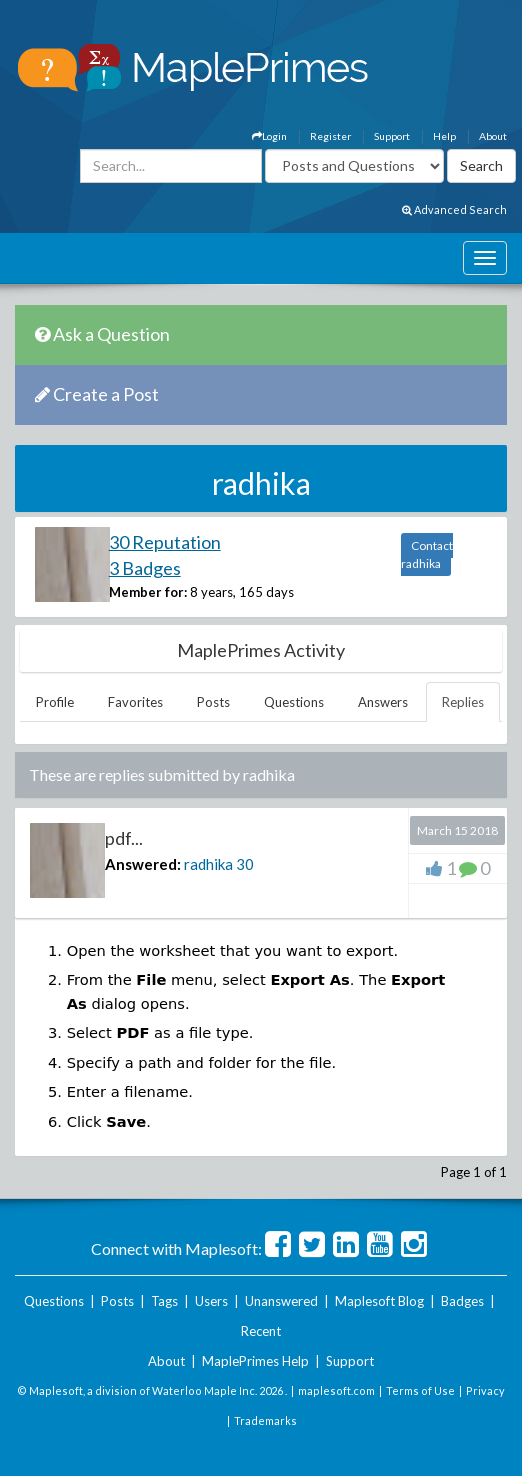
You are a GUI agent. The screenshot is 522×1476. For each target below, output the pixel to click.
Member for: (148, 592)
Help (444, 136)
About (493, 136)
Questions (294, 702)
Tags (164, 1301)
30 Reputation (165, 542)
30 (245, 864)
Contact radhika (427, 554)
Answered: (143, 864)
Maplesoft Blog (379, 1301)
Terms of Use (420, 1390)
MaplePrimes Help (255, 1361)
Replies (463, 702)
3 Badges (145, 568)
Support (392, 136)
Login (269, 136)
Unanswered (281, 1301)
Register (330, 136)
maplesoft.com (336, 1390)
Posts (213, 702)
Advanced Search (454, 209)
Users (211, 1301)
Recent (261, 1331)
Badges (462, 1301)
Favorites (135, 702)
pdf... (124, 838)
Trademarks (265, 1420)
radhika (208, 864)
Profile (55, 702)
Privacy (485, 1390)
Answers (383, 702)
